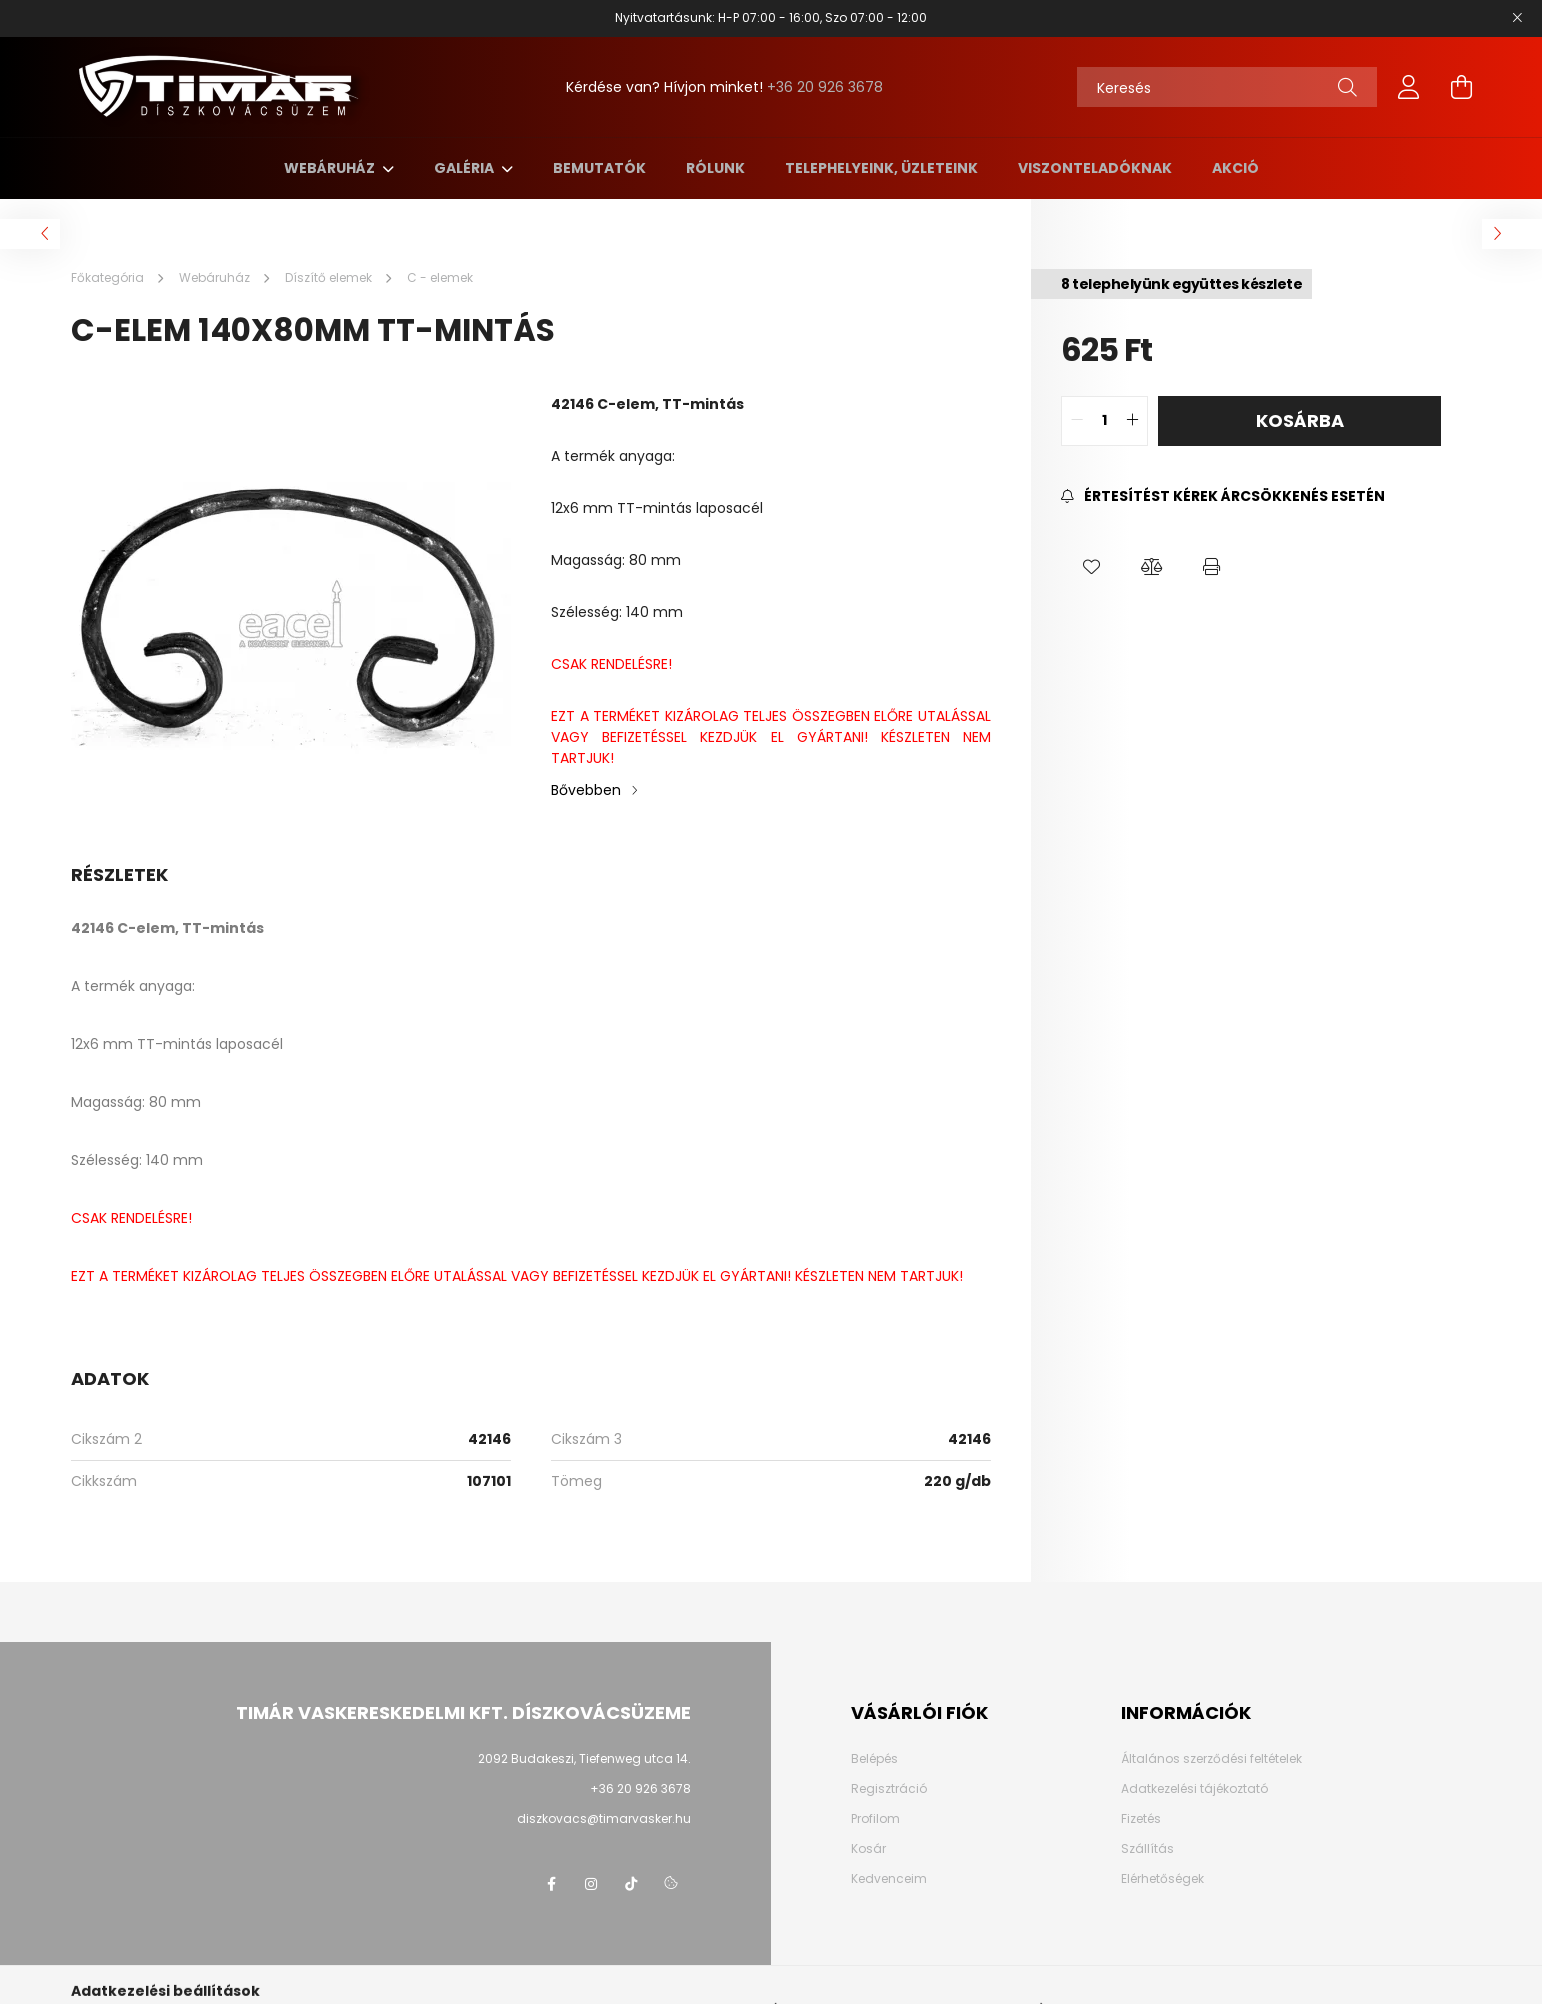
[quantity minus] (1077, 421)
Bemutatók (599, 168)
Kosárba (1300, 420)
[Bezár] (1517, 18)
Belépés (874, 1759)
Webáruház (331, 168)
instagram (591, 1884)
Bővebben (586, 790)
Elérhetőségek (1162, 1879)
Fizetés (1141, 1819)
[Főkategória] (109, 277)
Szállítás (1147, 1849)
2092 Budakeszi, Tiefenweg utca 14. (584, 1758)
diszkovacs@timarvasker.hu (604, 1818)
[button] (1091, 567)
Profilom (875, 1819)
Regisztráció (889, 1789)
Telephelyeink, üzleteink (881, 168)
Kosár (868, 1849)
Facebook (551, 1884)
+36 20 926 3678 (825, 87)
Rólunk (715, 168)
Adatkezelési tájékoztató (1194, 1789)
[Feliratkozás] (1223, 496)
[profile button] (1409, 87)
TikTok (631, 1884)
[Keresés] (1227, 87)
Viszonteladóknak (1095, 168)
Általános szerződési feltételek (1211, 1759)
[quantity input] (1104, 421)
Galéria (465, 168)
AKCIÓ (1235, 168)
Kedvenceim (889, 1879)
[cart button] (1461, 87)
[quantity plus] (1132, 421)
